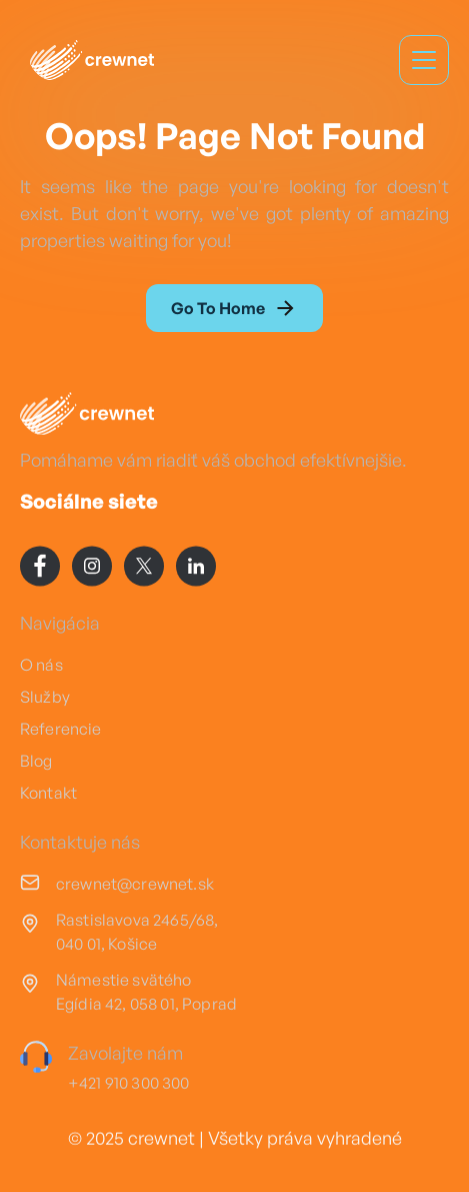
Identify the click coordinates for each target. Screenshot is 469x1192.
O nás (41, 666)
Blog (36, 762)
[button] (424, 60)
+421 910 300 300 (129, 1084)
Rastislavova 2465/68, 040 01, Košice (137, 933)
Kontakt (48, 794)
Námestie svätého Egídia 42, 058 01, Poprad (146, 993)
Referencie (61, 730)
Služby (45, 698)
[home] (87, 60)
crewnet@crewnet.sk (135, 885)
